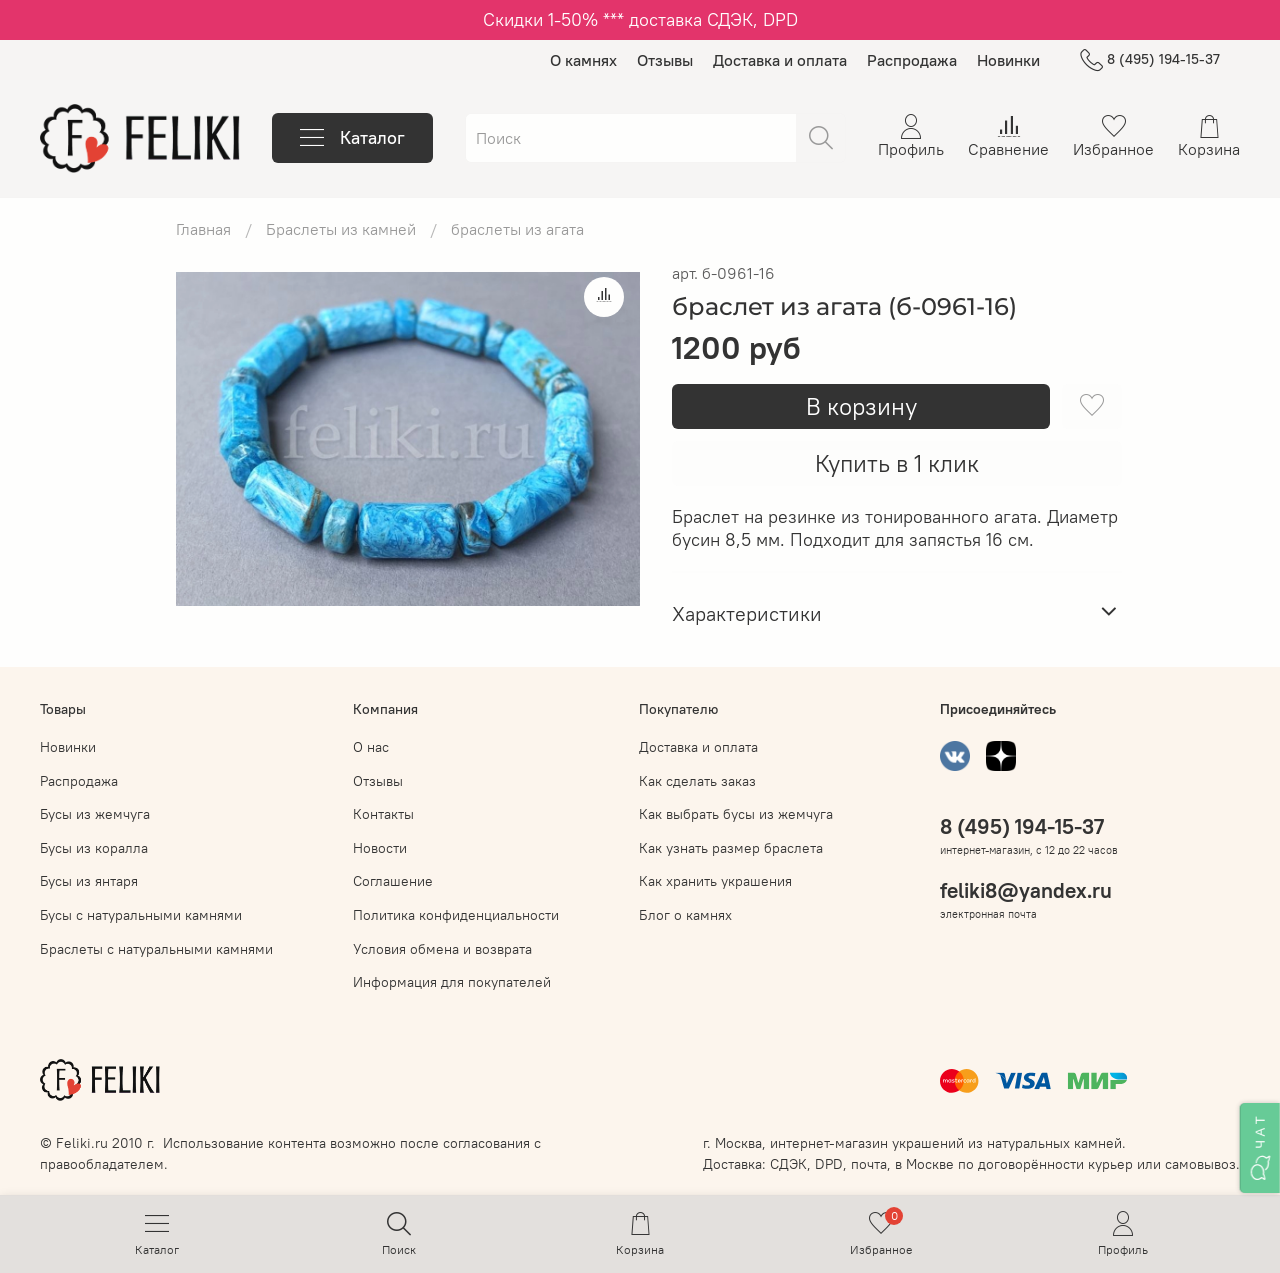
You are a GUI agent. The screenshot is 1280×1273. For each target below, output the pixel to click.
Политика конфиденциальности (456, 915)
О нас (371, 747)
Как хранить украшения (715, 881)
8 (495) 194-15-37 (1150, 59)
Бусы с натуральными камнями (141, 915)
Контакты (383, 814)
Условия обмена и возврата (442, 949)
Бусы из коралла (94, 848)
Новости (380, 848)
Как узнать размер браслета (731, 848)
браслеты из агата (517, 229)
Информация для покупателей (452, 982)
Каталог (352, 138)
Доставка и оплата (780, 60)
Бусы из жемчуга (95, 814)
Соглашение (393, 881)
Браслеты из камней (341, 229)
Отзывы (665, 60)
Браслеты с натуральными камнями (156, 949)
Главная (203, 229)
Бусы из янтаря (89, 881)
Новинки (1008, 60)
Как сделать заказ (697, 781)
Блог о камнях (685, 915)
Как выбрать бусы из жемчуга (736, 814)
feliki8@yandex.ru (1026, 890)
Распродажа (912, 60)
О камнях (583, 60)
